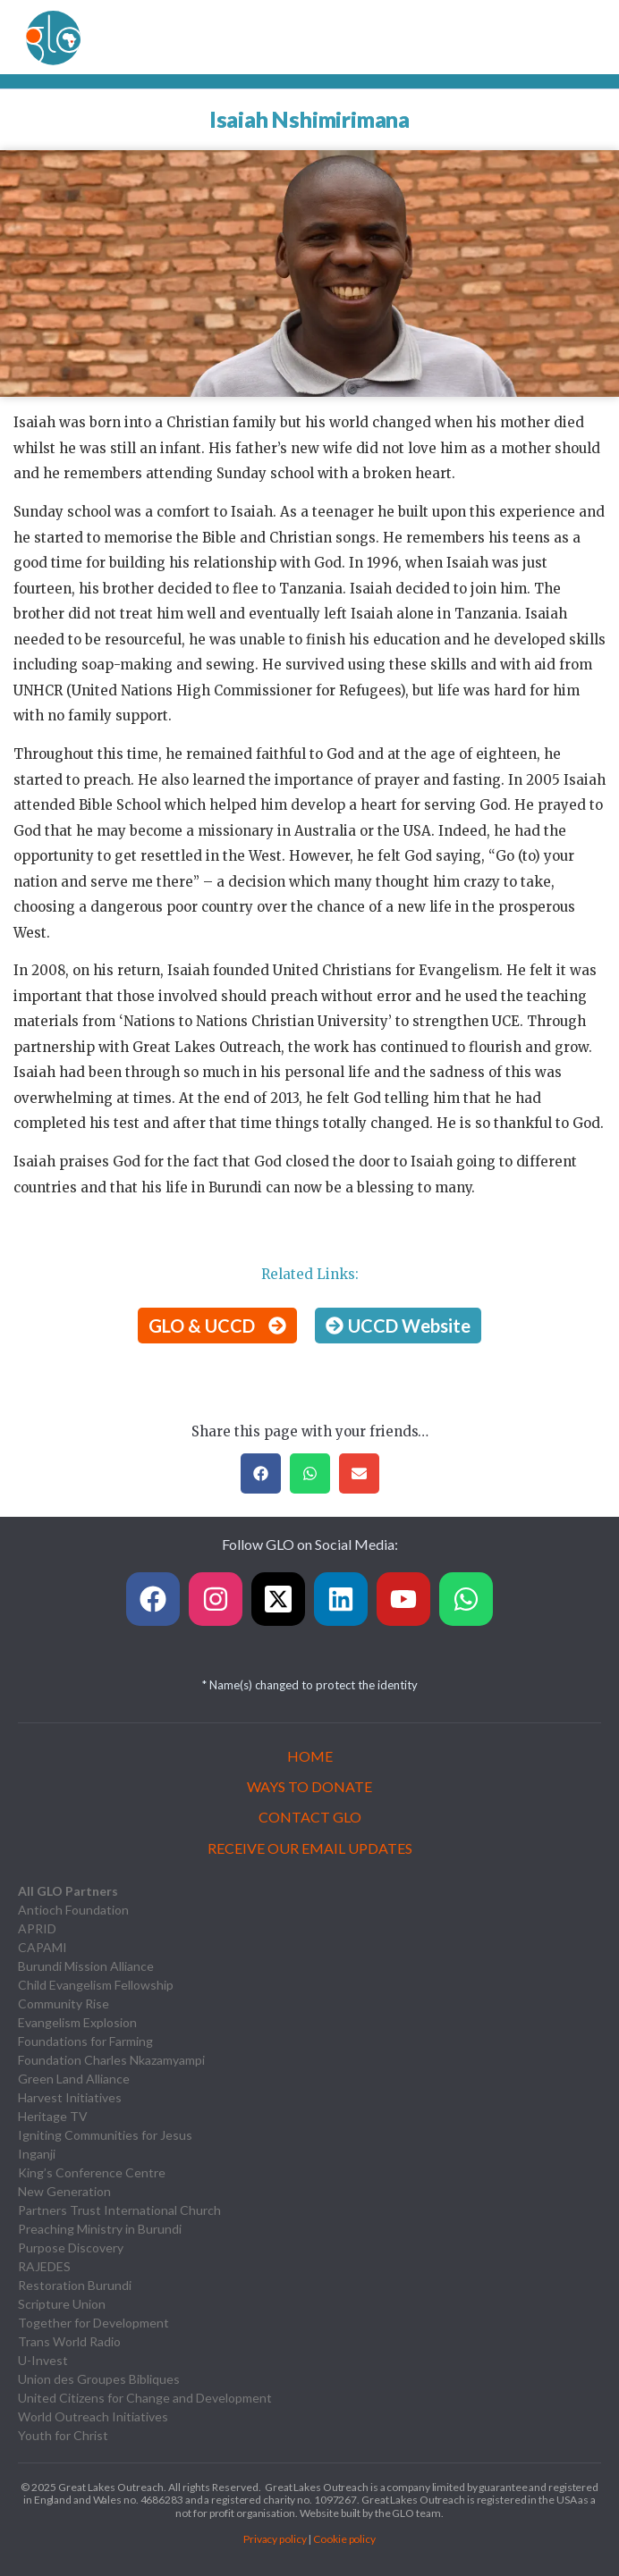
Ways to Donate (309, 1786)
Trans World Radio (69, 2341)
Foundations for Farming (85, 2041)
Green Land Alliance (74, 2078)
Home (310, 1755)
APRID (37, 1928)
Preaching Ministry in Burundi (100, 2228)
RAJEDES (44, 2266)
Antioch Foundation (73, 1909)
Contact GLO (310, 1816)
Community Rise (63, 2003)
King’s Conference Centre (91, 2172)
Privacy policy (275, 2539)
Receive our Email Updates (310, 1847)
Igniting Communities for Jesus (105, 2134)
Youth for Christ (63, 2435)
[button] (261, 1473)
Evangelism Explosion (77, 2022)
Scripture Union (62, 2303)
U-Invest (43, 2360)
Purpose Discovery (70, 2247)
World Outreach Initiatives (93, 2416)
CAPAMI (42, 1947)
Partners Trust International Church (119, 2210)
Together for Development (93, 2322)
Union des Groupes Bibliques (99, 2379)
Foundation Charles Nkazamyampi (111, 2059)
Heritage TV (53, 2116)
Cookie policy (344, 2539)
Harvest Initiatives (70, 2097)
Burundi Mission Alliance (86, 1966)
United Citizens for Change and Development (145, 2397)
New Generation (64, 2191)
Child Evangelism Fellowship (96, 1984)
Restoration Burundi (74, 2285)
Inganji (36, 2153)
